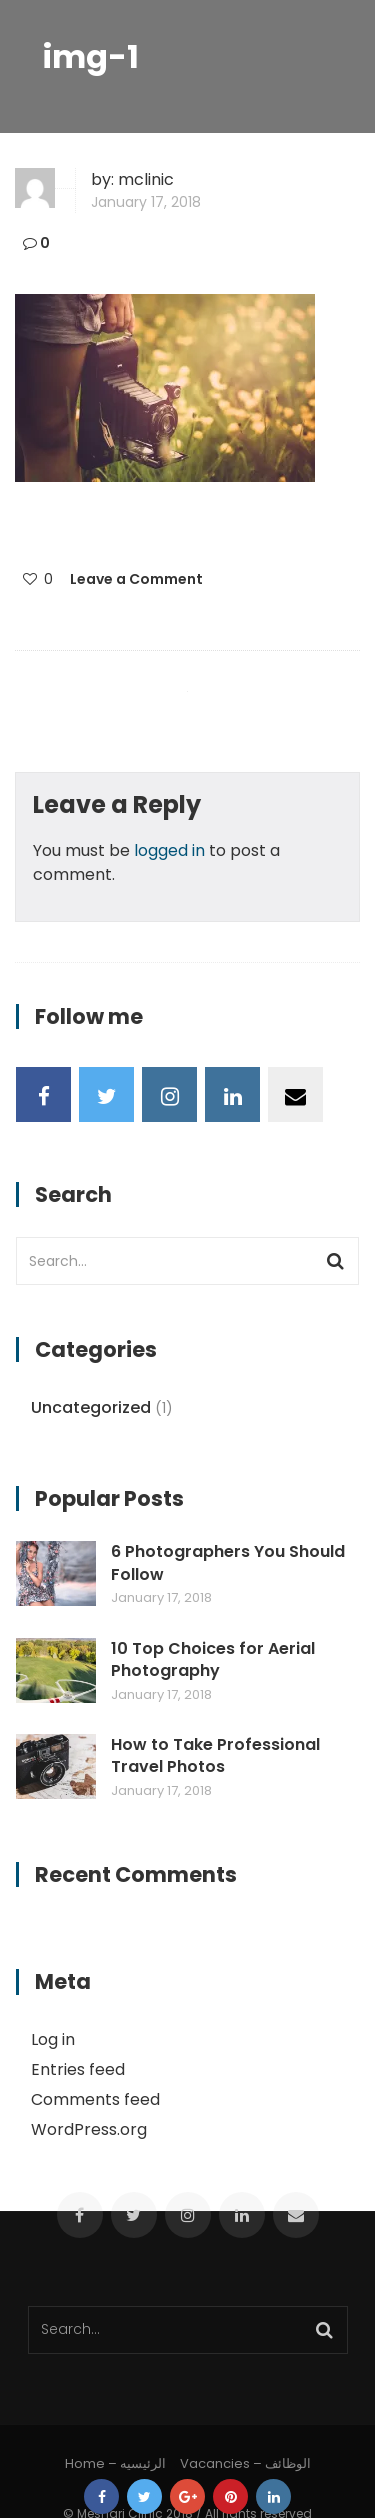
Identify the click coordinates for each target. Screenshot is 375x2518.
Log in (53, 2039)
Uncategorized (91, 1407)
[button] (165, 388)
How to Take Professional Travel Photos (215, 1756)
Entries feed (78, 2069)
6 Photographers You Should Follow (228, 1563)
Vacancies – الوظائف (245, 2463)
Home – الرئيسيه (115, 2463)
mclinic (146, 179)
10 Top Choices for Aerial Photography (213, 1660)
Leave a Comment (136, 579)
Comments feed (95, 2099)
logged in (169, 850)
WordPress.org (89, 2129)
